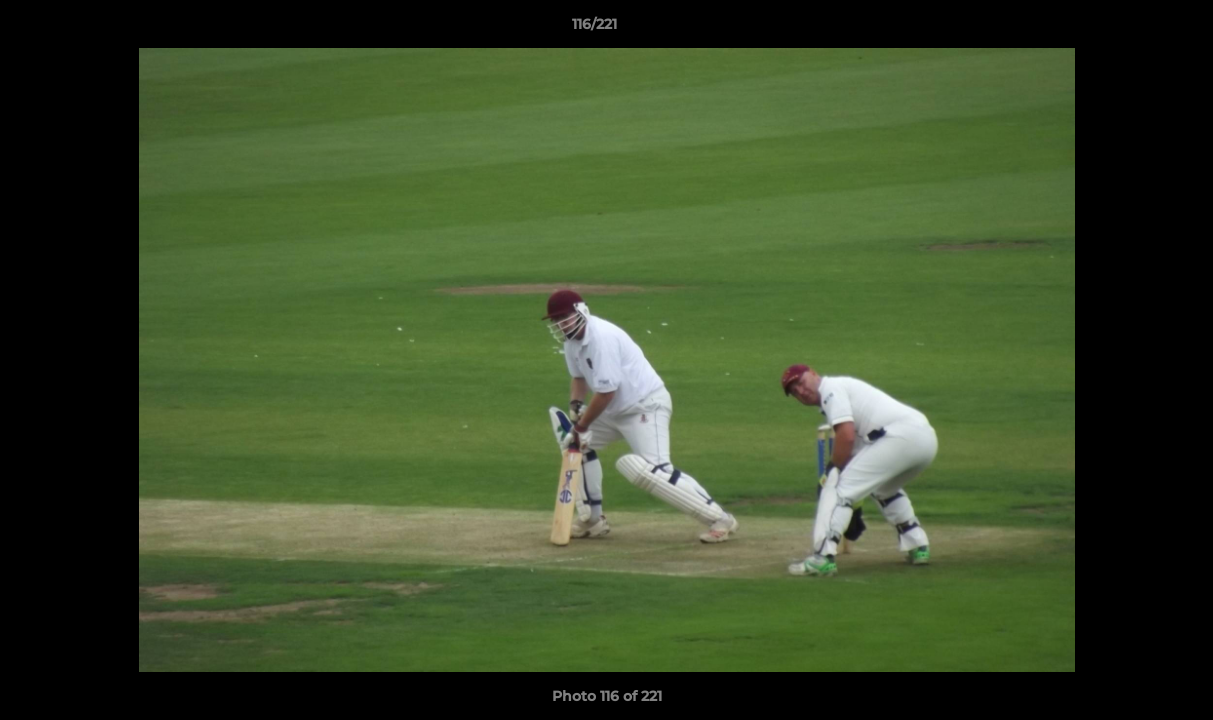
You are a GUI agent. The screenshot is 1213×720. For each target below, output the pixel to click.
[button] (1129, 29)
